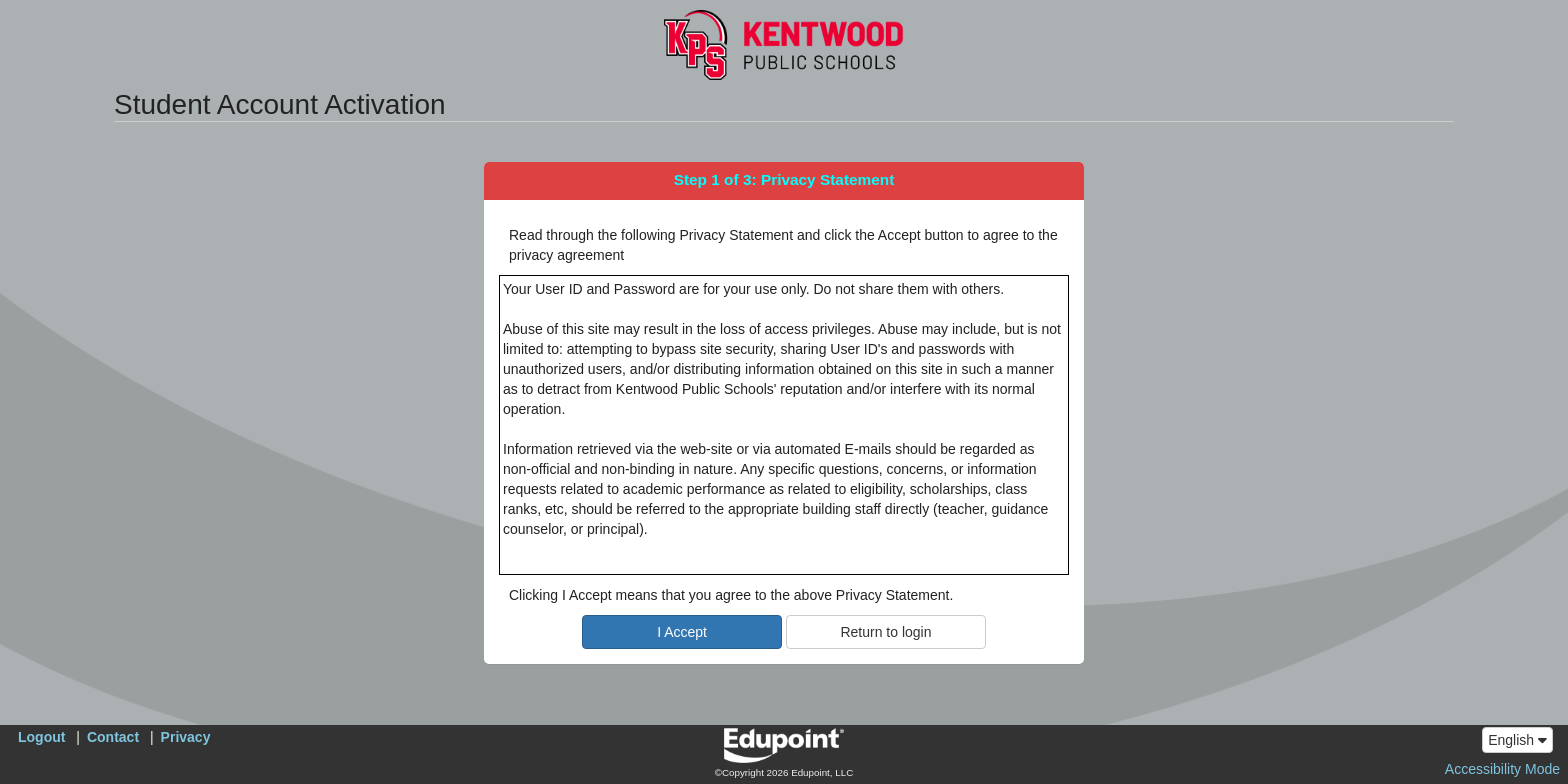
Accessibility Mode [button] (1502, 769)
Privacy (186, 737)
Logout (41, 737)
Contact (113, 737)
